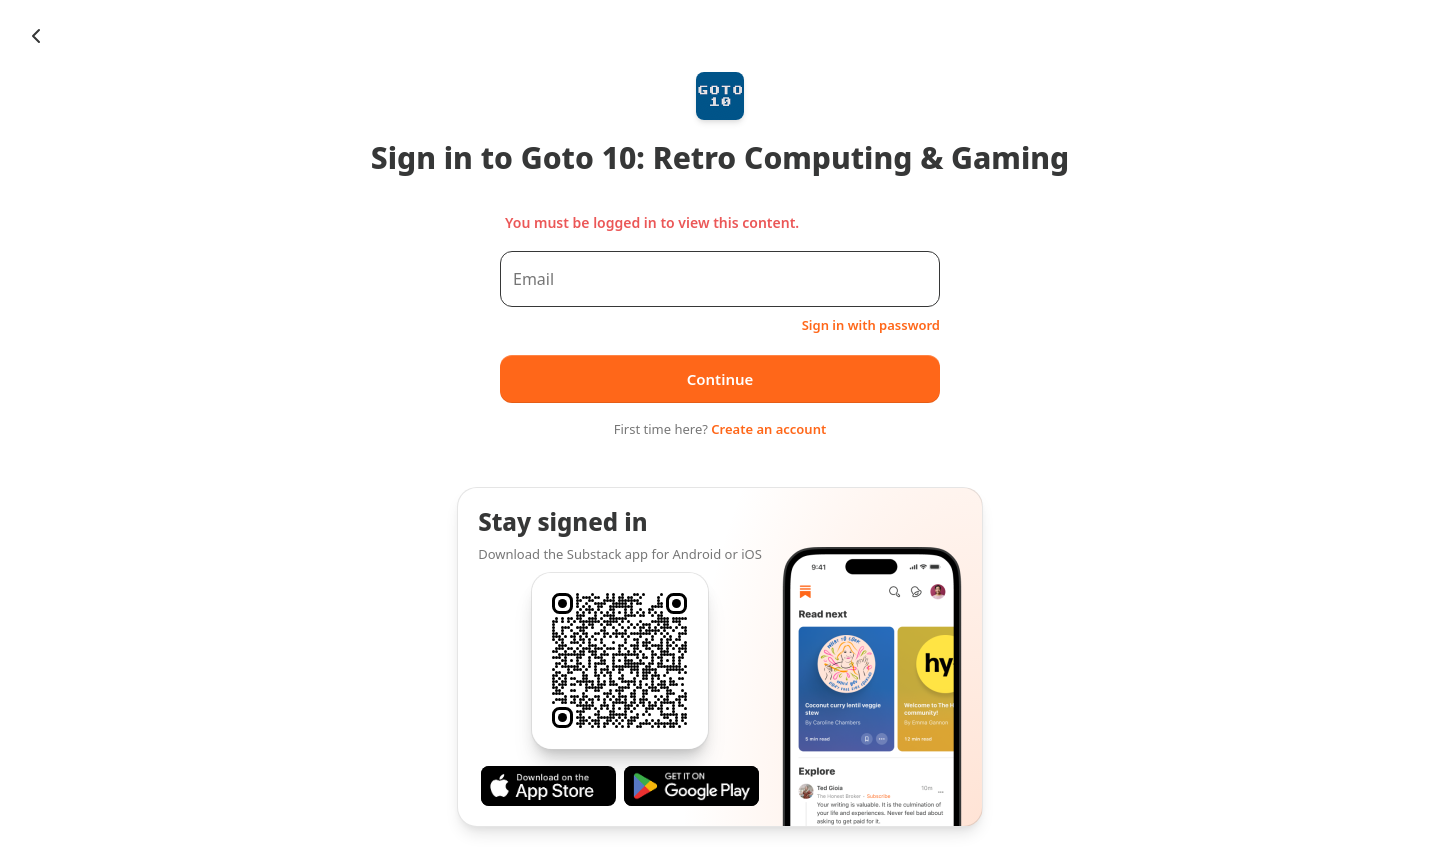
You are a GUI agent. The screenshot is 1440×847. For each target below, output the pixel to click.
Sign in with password (871, 325)
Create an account (768, 429)
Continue (720, 379)
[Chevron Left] (36, 36)
